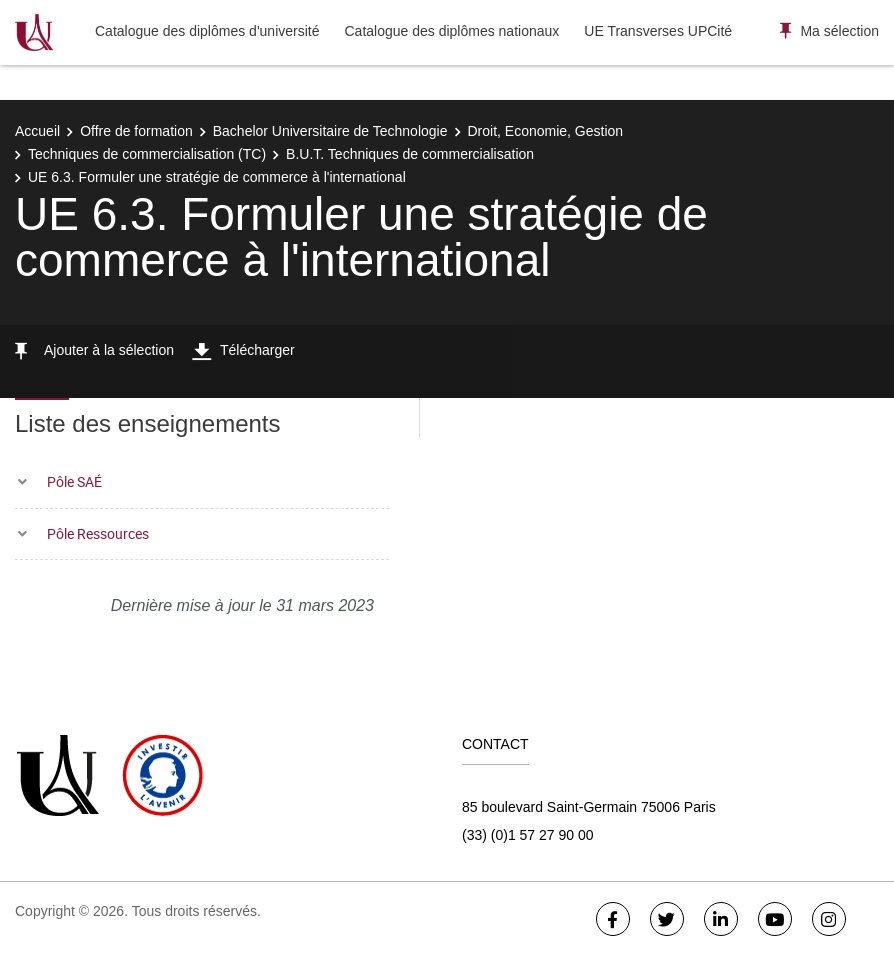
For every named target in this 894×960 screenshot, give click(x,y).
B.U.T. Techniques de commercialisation (410, 154)
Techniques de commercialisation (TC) (147, 154)
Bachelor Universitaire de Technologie (330, 131)
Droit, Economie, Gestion (546, 131)
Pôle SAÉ (74, 481)
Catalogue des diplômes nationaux (451, 31)
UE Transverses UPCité (658, 31)
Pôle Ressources (98, 533)
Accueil (37, 131)
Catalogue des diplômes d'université (207, 31)
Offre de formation (136, 131)
